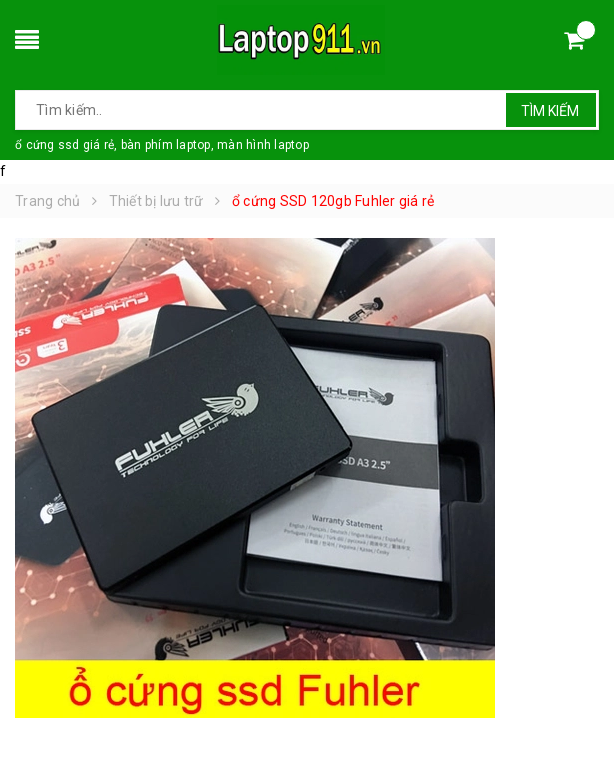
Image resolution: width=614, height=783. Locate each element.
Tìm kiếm (550, 111)
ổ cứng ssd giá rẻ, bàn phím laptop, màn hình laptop (162, 145)
